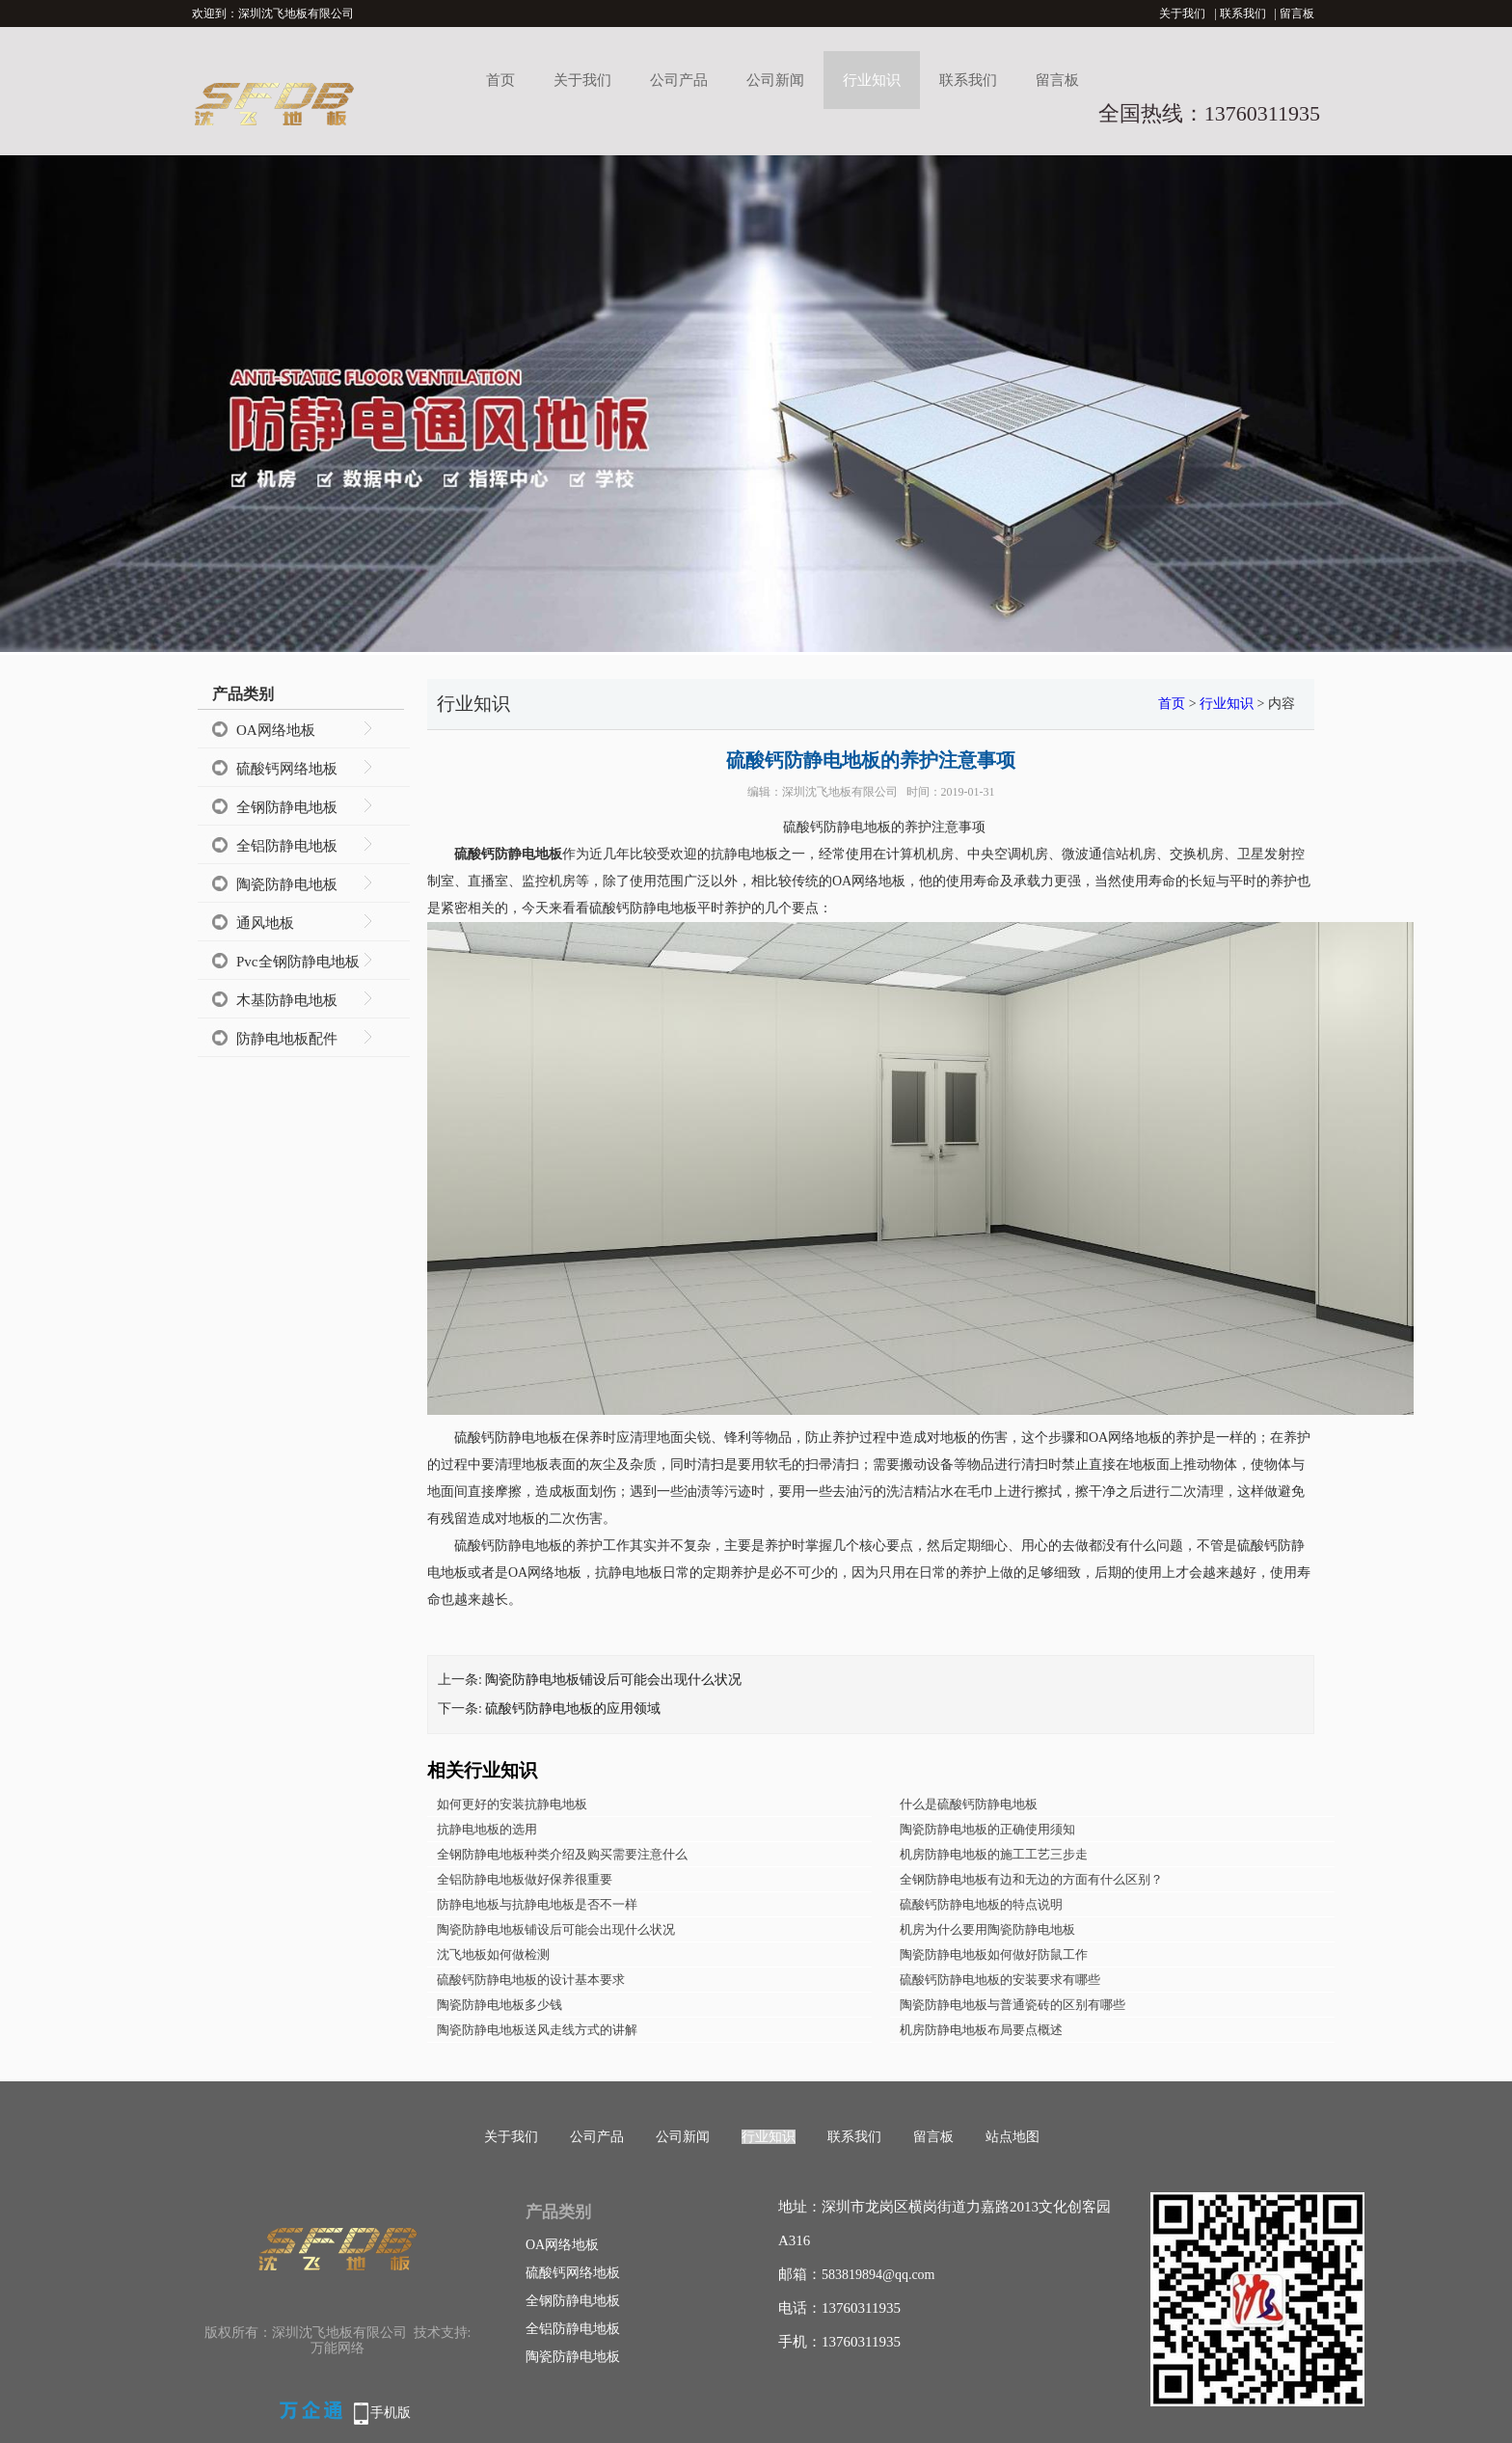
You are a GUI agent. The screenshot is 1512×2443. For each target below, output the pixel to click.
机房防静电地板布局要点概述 (981, 2029)
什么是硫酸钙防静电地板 (969, 1804)
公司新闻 (775, 80)
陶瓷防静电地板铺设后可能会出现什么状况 (613, 1679)
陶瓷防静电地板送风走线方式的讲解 (537, 2029)
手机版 (390, 2412)
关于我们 (1182, 13)
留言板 (1297, 13)
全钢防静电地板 (287, 807)
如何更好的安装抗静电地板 (512, 1804)
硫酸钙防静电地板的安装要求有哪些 (1000, 1979)
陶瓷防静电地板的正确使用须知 (987, 1829)
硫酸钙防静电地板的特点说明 (981, 1904)
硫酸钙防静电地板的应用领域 (573, 1708)
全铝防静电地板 (287, 846)
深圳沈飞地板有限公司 (840, 792)
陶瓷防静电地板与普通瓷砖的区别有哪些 (1012, 2004)
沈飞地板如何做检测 (493, 1954)
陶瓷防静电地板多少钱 (499, 2004)
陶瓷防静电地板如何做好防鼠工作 (994, 1954)
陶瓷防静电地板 (287, 884)
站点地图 (1013, 2137)
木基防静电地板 (287, 1000)
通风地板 (265, 923)
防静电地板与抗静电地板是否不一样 (537, 1904)
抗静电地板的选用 (487, 1829)
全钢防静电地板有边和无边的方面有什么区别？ (1031, 1879)
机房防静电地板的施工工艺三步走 (994, 1854)
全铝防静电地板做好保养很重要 (524, 1879)
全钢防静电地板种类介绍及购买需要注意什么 (562, 1854)
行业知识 (872, 80)
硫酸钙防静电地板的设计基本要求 (531, 1979)
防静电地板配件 (287, 1038)
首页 (500, 80)
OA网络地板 (275, 730)
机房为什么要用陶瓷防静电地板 (987, 1929)
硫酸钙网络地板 (287, 768)
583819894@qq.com (878, 2274)
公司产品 (679, 80)
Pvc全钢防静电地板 (298, 961)
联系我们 (1243, 13)
